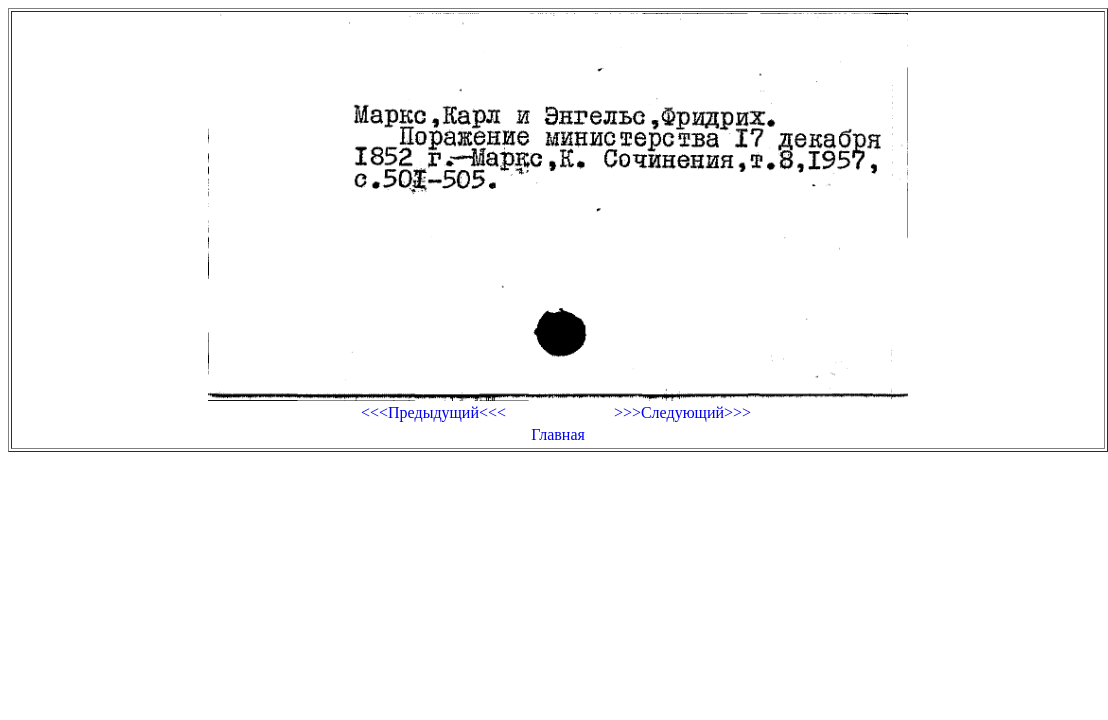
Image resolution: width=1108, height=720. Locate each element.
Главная (558, 434)
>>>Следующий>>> (682, 412)
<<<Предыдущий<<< (433, 412)
